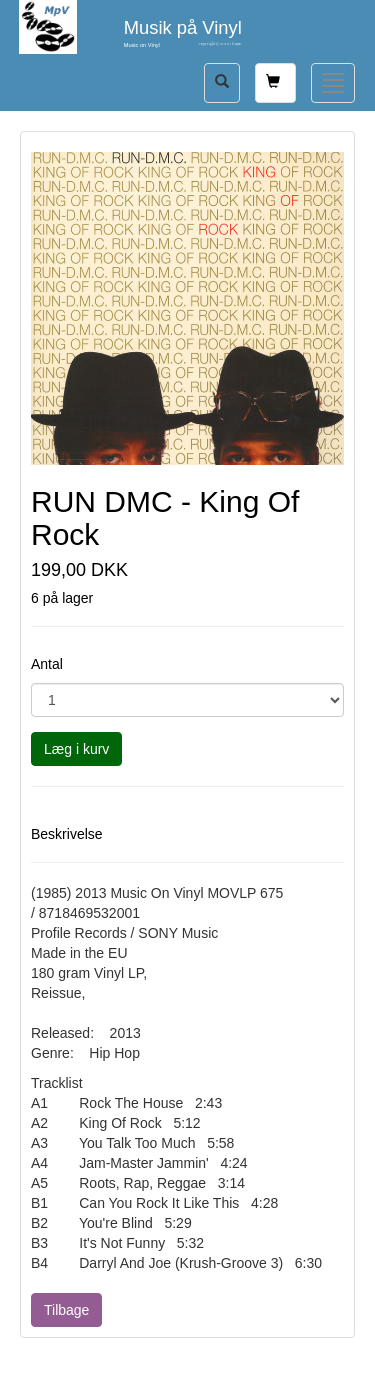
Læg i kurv (76, 749)
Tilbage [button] (66, 1310)
